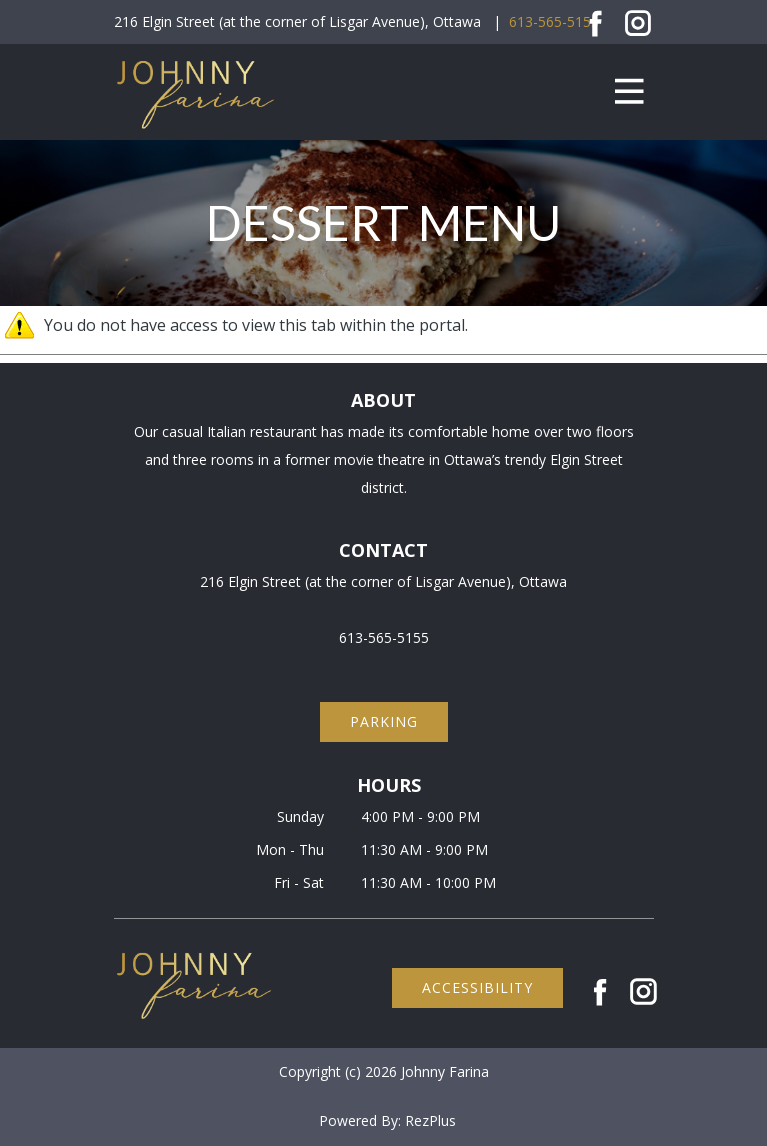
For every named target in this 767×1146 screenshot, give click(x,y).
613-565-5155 (554, 21)
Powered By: (362, 1120)
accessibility (477, 987)
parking (384, 721)
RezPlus (430, 1120)
